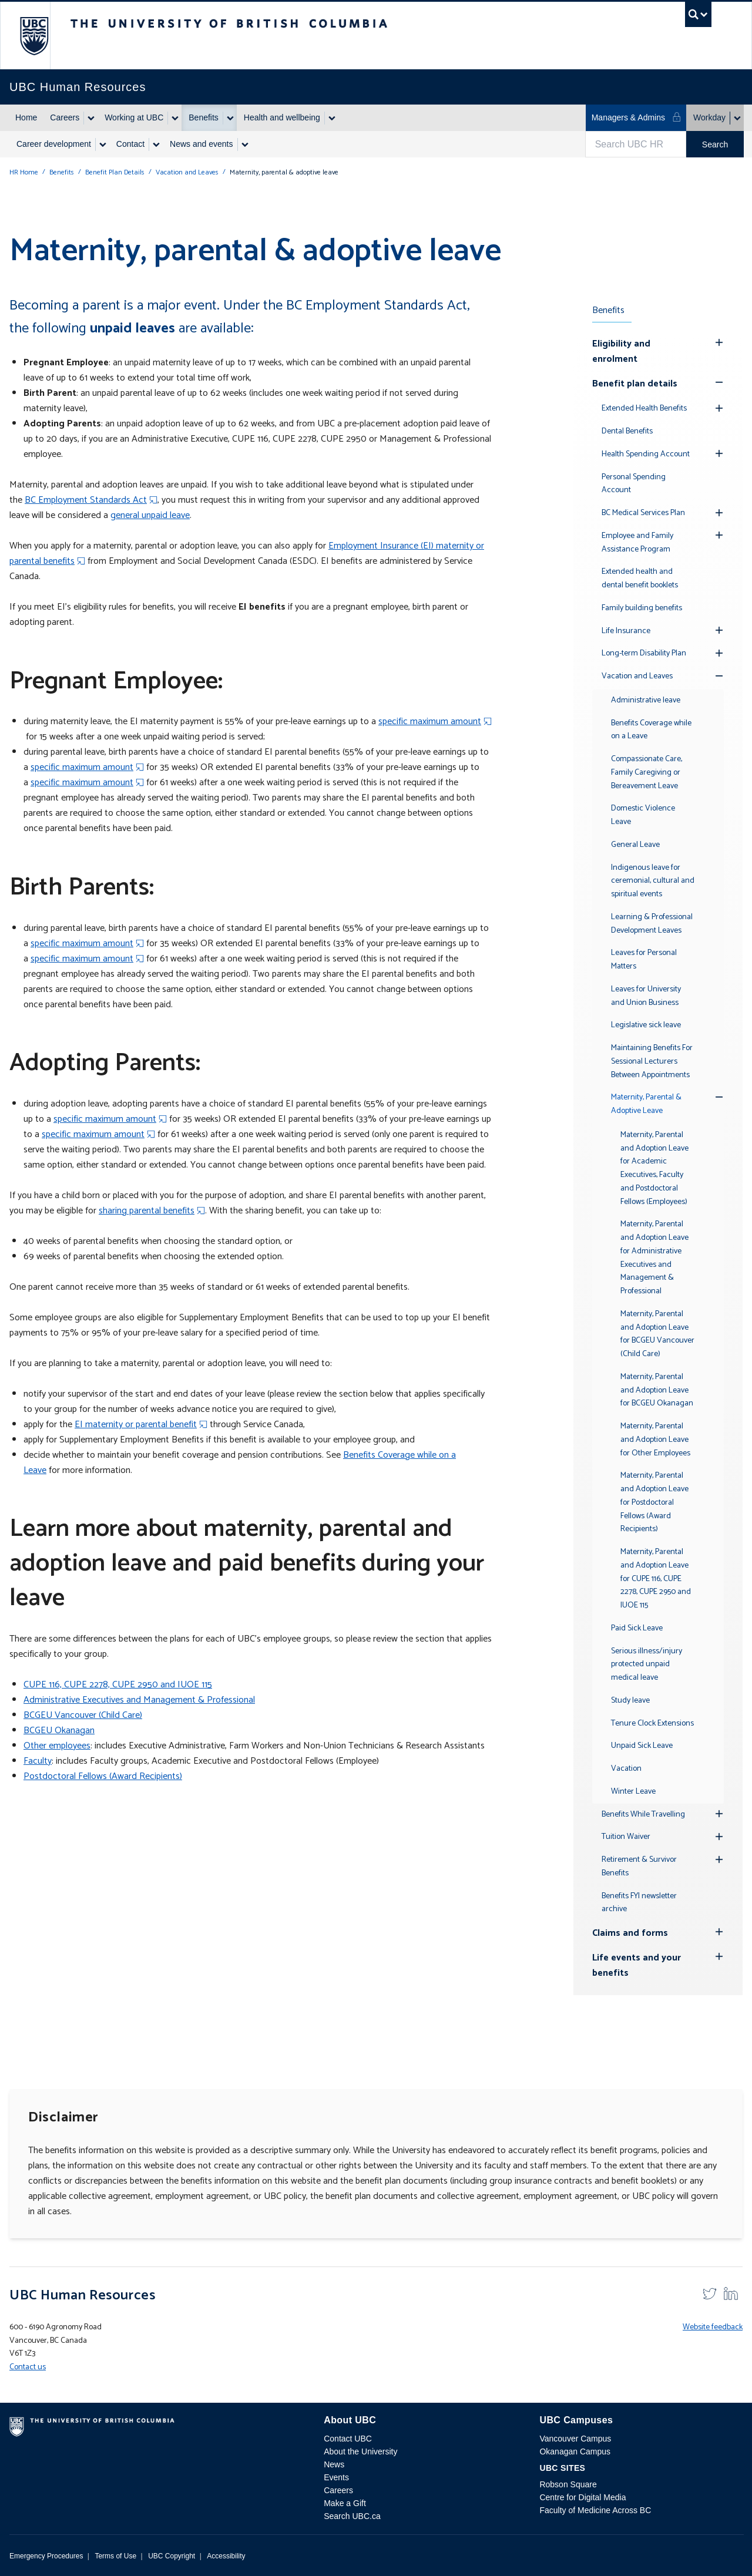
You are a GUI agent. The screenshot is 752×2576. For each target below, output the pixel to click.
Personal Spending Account (634, 483)
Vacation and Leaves (187, 172)
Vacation (626, 1768)
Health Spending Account (646, 454)
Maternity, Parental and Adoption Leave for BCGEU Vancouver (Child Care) (657, 1334)
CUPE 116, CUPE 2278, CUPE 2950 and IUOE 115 (118, 1685)
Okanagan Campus (574, 2451)
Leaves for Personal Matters (644, 959)
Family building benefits (642, 608)
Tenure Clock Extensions (652, 1723)
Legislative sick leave (646, 1025)
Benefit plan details (634, 384)
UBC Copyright (171, 2556)
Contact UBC (348, 2438)
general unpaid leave (150, 515)
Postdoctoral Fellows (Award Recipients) (103, 1776)
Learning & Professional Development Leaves (652, 923)
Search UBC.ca (352, 2516)
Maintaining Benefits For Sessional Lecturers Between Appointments (652, 1061)
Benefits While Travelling (643, 1814)
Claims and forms (630, 1933)
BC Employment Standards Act (86, 500)
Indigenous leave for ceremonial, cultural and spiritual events (652, 881)
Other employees (57, 1746)
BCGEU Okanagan (59, 1730)
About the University (360, 2451)
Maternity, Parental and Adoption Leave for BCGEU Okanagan (656, 1390)
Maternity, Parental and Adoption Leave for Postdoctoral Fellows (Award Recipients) (654, 1502)
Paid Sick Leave (637, 1628)
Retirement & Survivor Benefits (639, 1866)
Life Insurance (626, 631)
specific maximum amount (429, 721)
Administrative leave (645, 700)
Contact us (27, 2367)
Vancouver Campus (575, 2438)
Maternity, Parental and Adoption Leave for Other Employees (655, 1440)
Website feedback (713, 2327)
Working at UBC (134, 117)
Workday (709, 117)
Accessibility (226, 2556)
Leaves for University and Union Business (646, 996)
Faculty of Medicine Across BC (595, 2510)
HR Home (23, 172)
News (334, 2464)
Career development (53, 144)
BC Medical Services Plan (643, 513)
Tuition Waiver (626, 1837)
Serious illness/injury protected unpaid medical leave (646, 1665)
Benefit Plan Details (115, 172)
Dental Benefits (627, 431)
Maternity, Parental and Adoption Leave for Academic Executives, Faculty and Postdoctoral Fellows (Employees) (654, 1168)
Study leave (630, 1700)
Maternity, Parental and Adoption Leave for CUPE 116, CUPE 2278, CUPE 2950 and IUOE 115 (655, 1578)
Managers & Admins (637, 117)
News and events (201, 144)
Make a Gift (345, 2503)
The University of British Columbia (34, 35)
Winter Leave (633, 1791)
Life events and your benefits (636, 1965)
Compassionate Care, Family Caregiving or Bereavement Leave (646, 772)
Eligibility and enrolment (621, 351)
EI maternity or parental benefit (136, 1424)
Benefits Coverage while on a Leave (651, 730)
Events (336, 2477)
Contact (130, 144)
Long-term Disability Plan (644, 653)
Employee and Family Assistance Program (637, 542)
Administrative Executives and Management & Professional (139, 1700)
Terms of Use (115, 2556)
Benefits (204, 117)
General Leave (635, 845)
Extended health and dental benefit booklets (640, 578)
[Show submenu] (90, 118)
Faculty (38, 1761)
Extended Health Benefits (644, 408)
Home (26, 117)
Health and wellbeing (282, 117)
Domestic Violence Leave (643, 815)
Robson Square (567, 2484)
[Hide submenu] (719, 342)
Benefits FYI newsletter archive (639, 1902)
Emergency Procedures (46, 2556)
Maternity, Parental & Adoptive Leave (646, 1104)
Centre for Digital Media (582, 2497)
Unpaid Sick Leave (642, 1746)
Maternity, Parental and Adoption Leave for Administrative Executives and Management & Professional (654, 1258)
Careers (64, 117)
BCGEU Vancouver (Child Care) (83, 1715)
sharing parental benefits (146, 1211)
